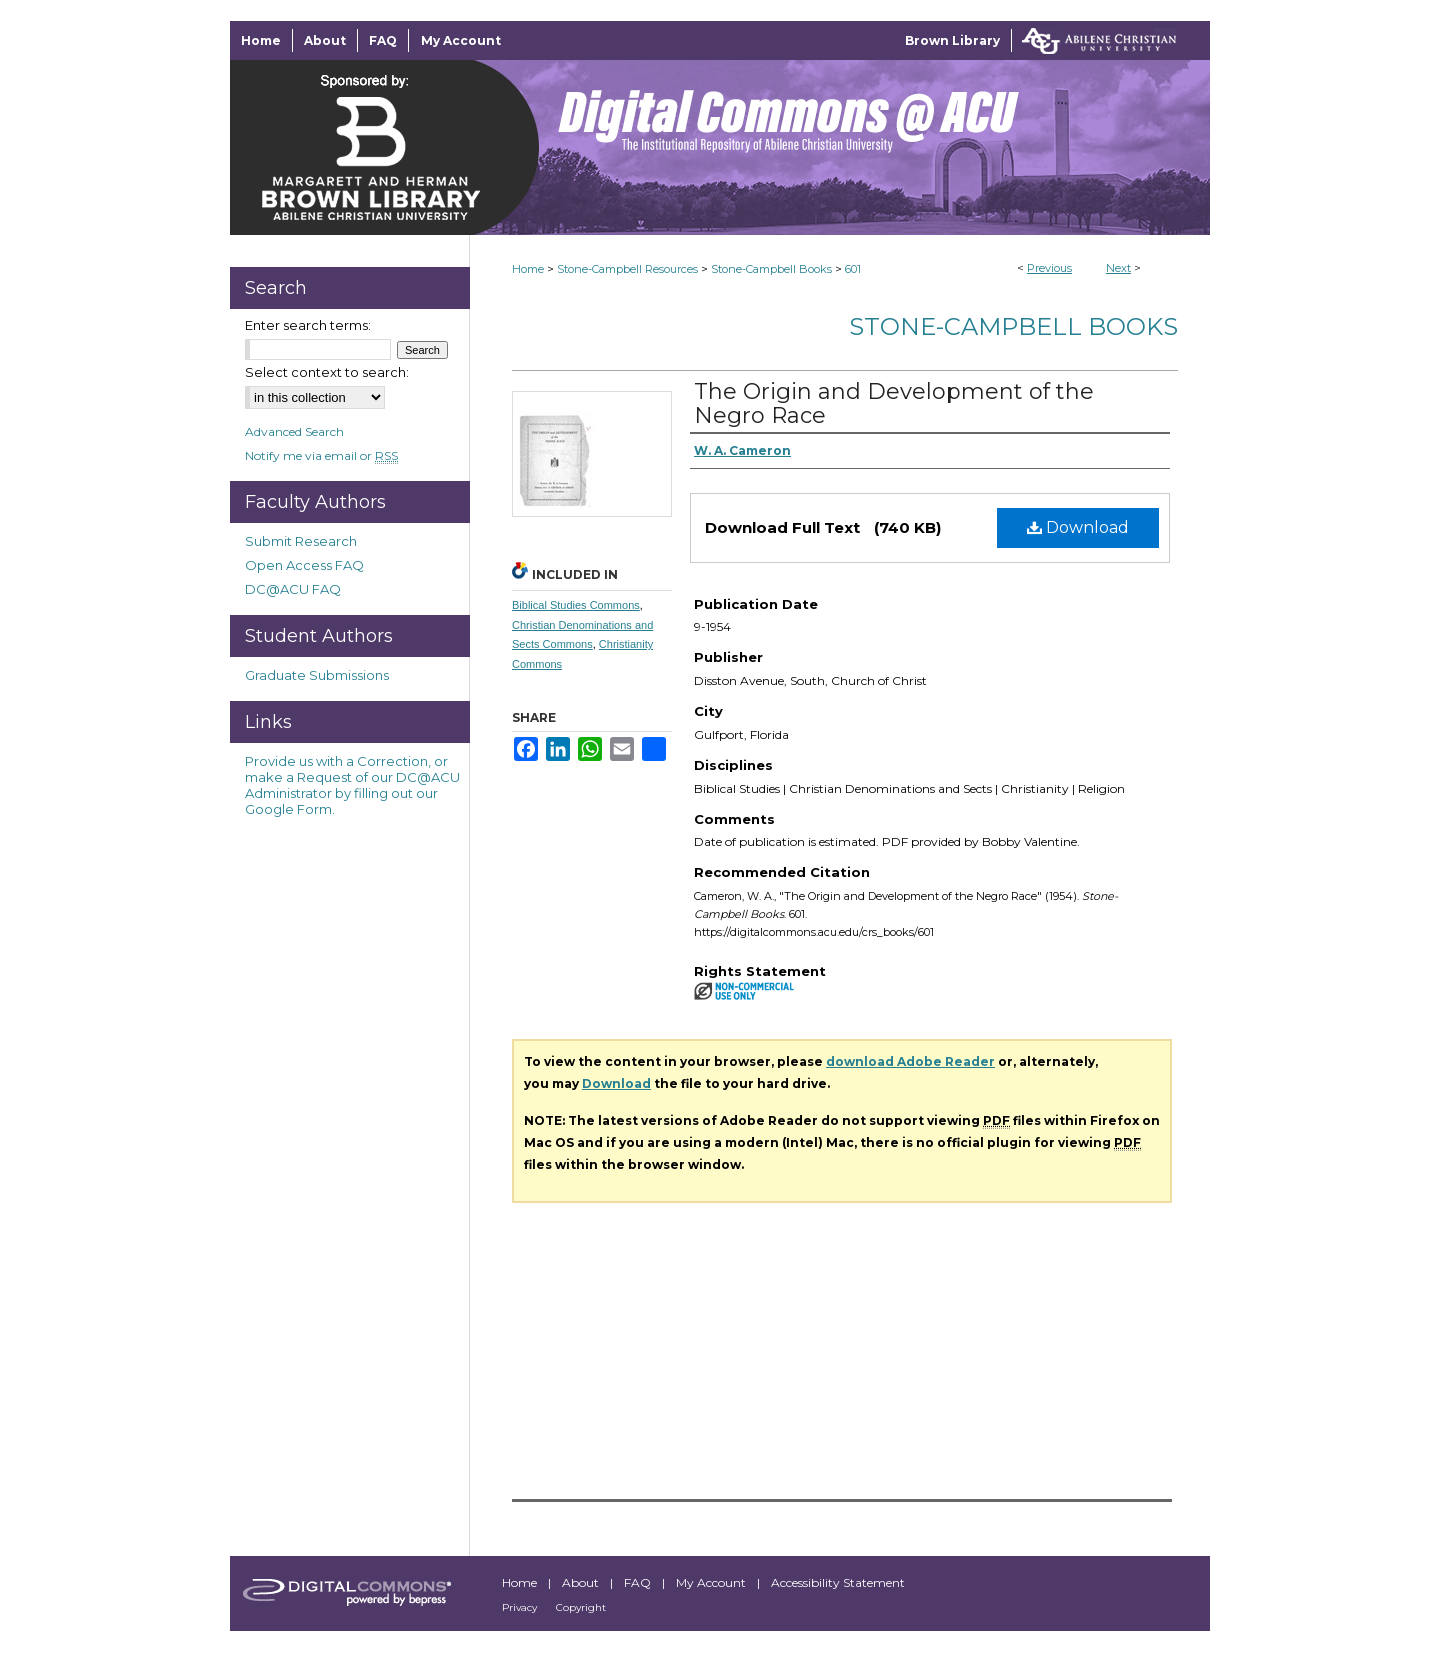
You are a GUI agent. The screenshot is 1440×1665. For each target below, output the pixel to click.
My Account (712, 1582)
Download (1078, 527)
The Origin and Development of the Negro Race (894, 403)
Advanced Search (294, 431)
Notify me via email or (321, 455)
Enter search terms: (308, 325)
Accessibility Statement (838, 1582)
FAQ (639, 1582)
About (582, 1582)
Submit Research (301, 541)
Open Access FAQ (304, 565)
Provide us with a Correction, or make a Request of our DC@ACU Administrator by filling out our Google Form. (352, 785)
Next (1118, 268)
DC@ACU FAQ (293, 589)
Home (528, 269)
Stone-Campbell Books (771, 269)
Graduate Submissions (317, 675)
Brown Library (952, 40)
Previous (1049, 268)
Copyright (581, 1607)
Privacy (521, 1607)
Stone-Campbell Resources (627, 269)
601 (853, 269)
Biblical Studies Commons (576, 605)
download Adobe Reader (910, 1061)
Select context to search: (327, 372)
